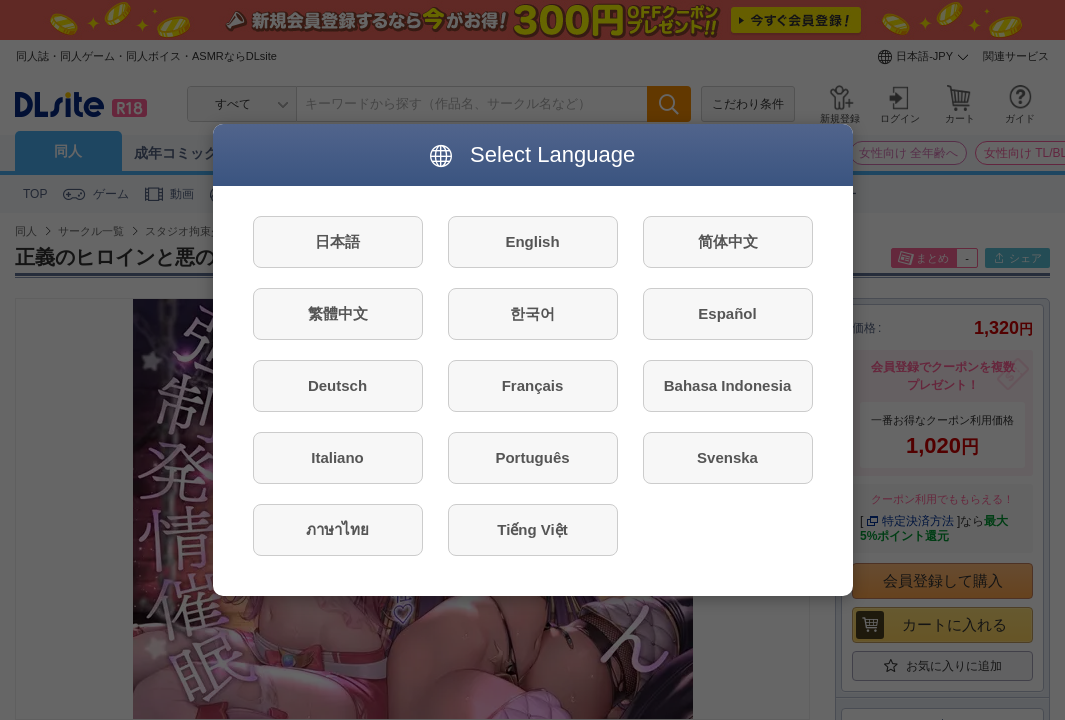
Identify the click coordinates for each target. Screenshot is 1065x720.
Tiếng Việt (532, 529)
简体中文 (728, 241)
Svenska (727, 457)
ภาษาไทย (337, 529)
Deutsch (337, 385)
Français (533, 385)
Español (727, 313)
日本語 (337, 241)
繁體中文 (338, 313)
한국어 (532, 313)
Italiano (337, 457)
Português (532, 457)
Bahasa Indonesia (728, 385)
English (532, 241)
